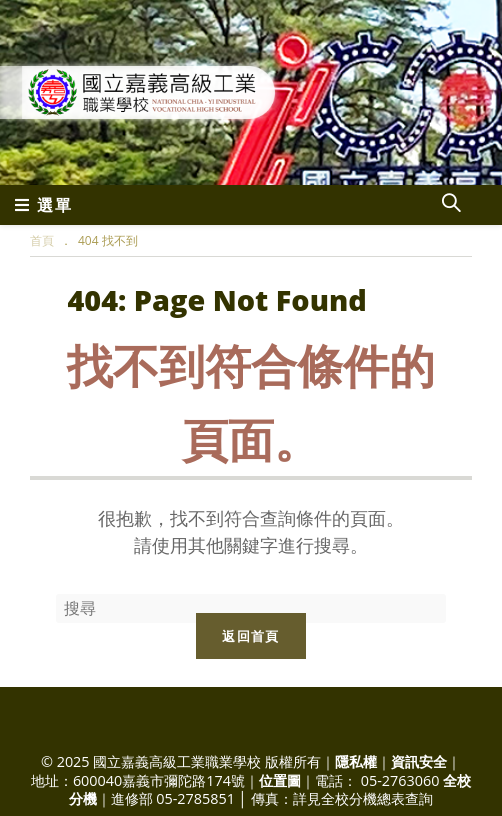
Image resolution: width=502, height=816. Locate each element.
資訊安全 (419, 761)
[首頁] (42, 240)
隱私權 (356, 761)
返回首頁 (250, 636)
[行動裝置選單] (44, 205)
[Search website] (451, 205)
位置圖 (280, 780)
